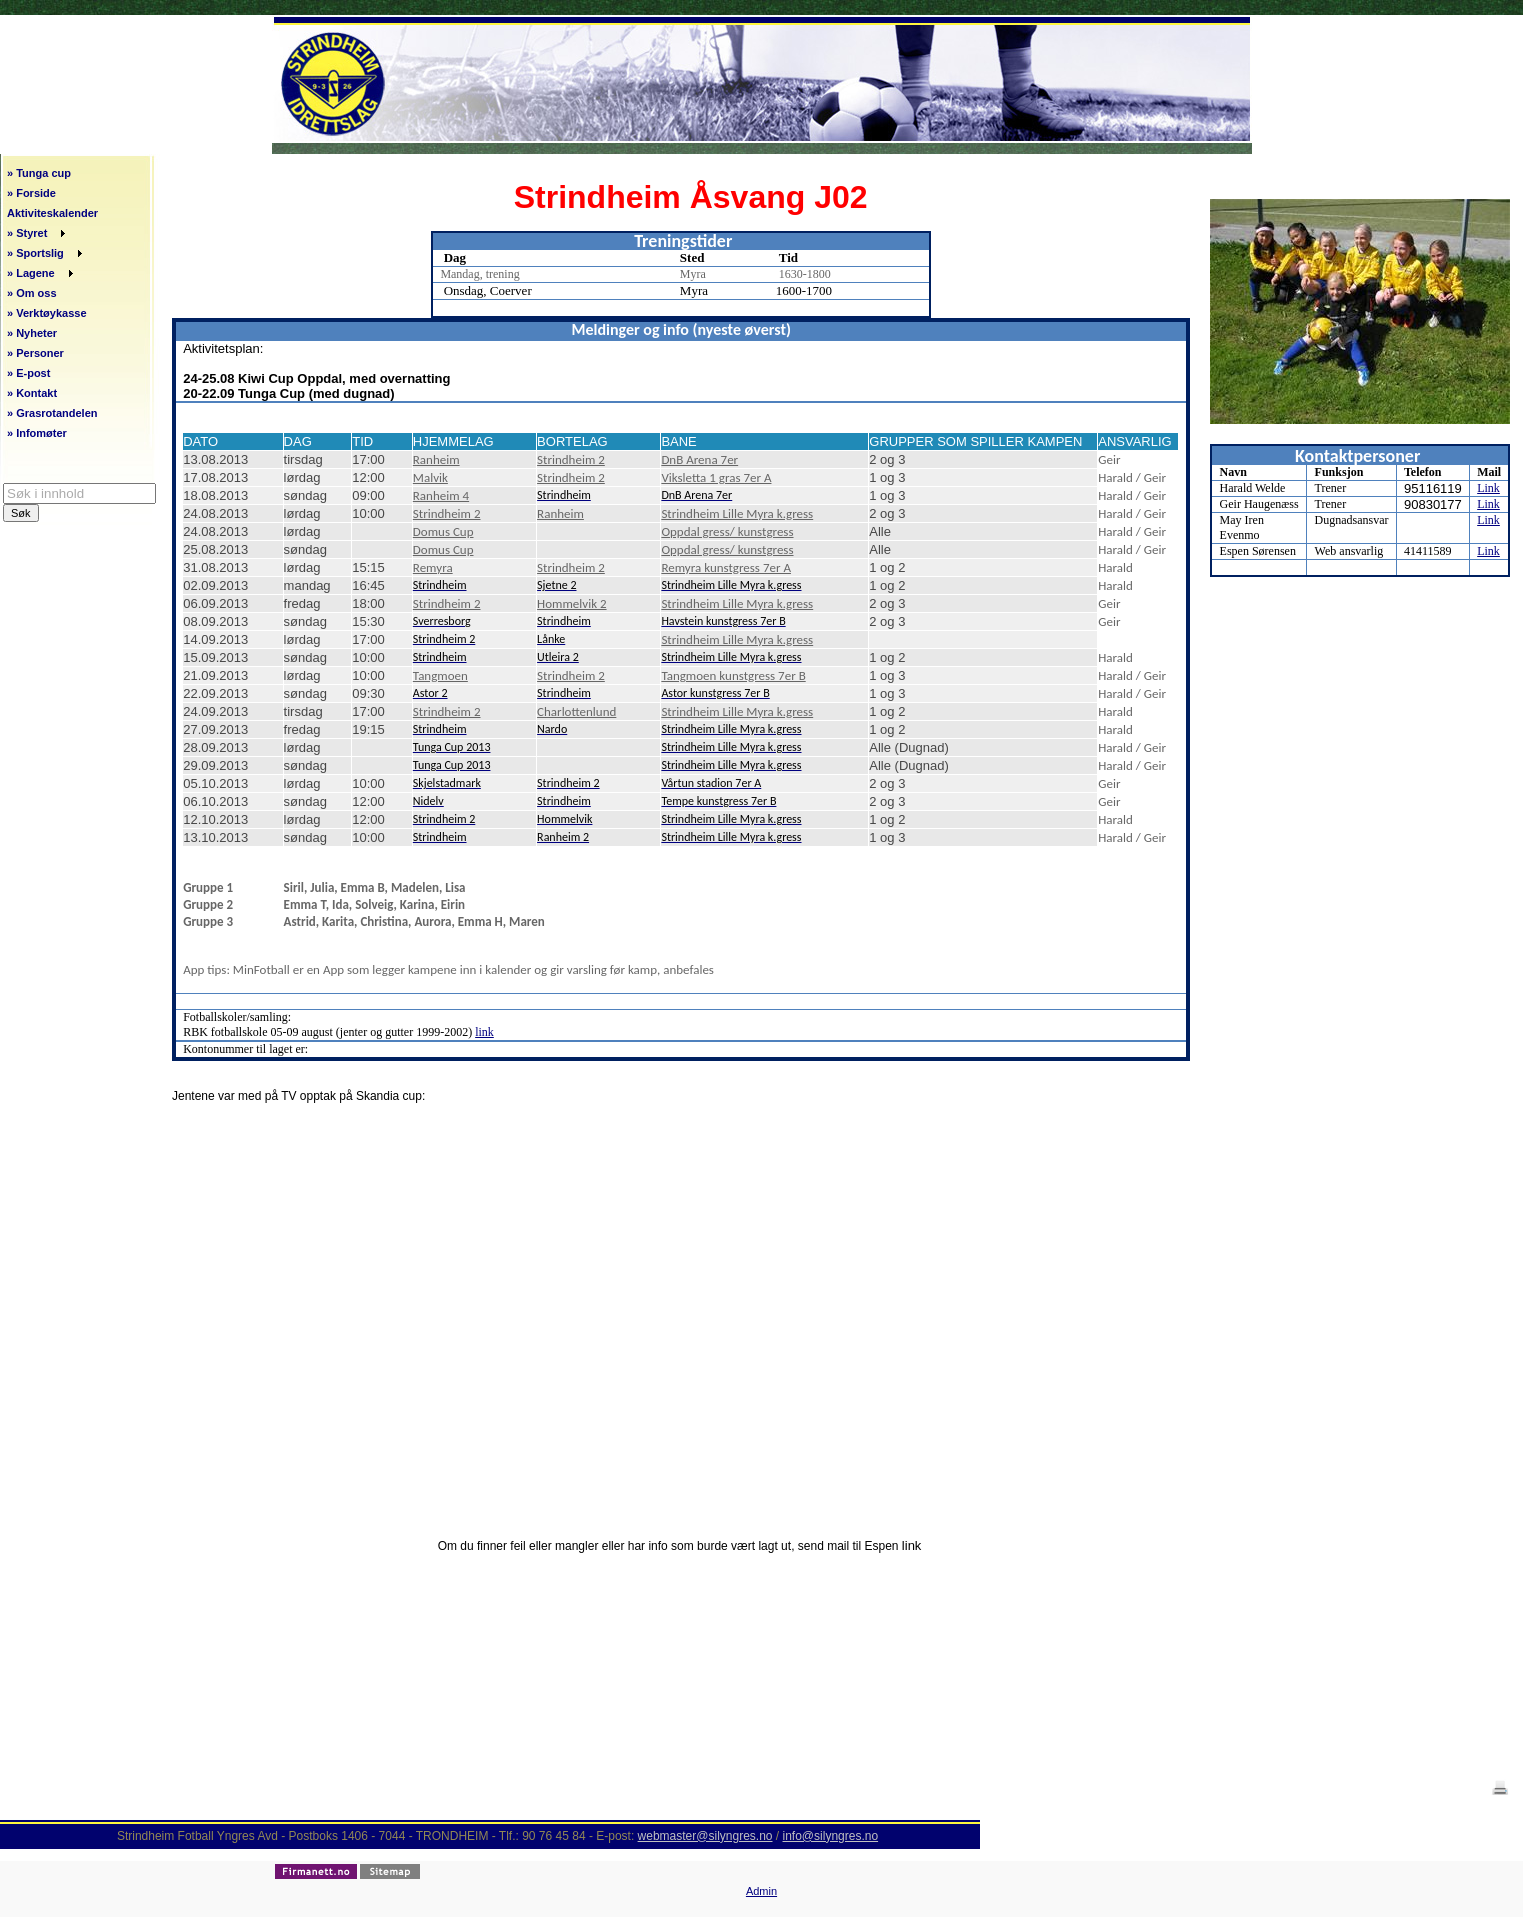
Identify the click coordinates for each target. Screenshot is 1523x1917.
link (484, 1032)
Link (1488, 488)
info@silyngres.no (831, 1836)
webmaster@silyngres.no (705, 1836)
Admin (761, 1891)
